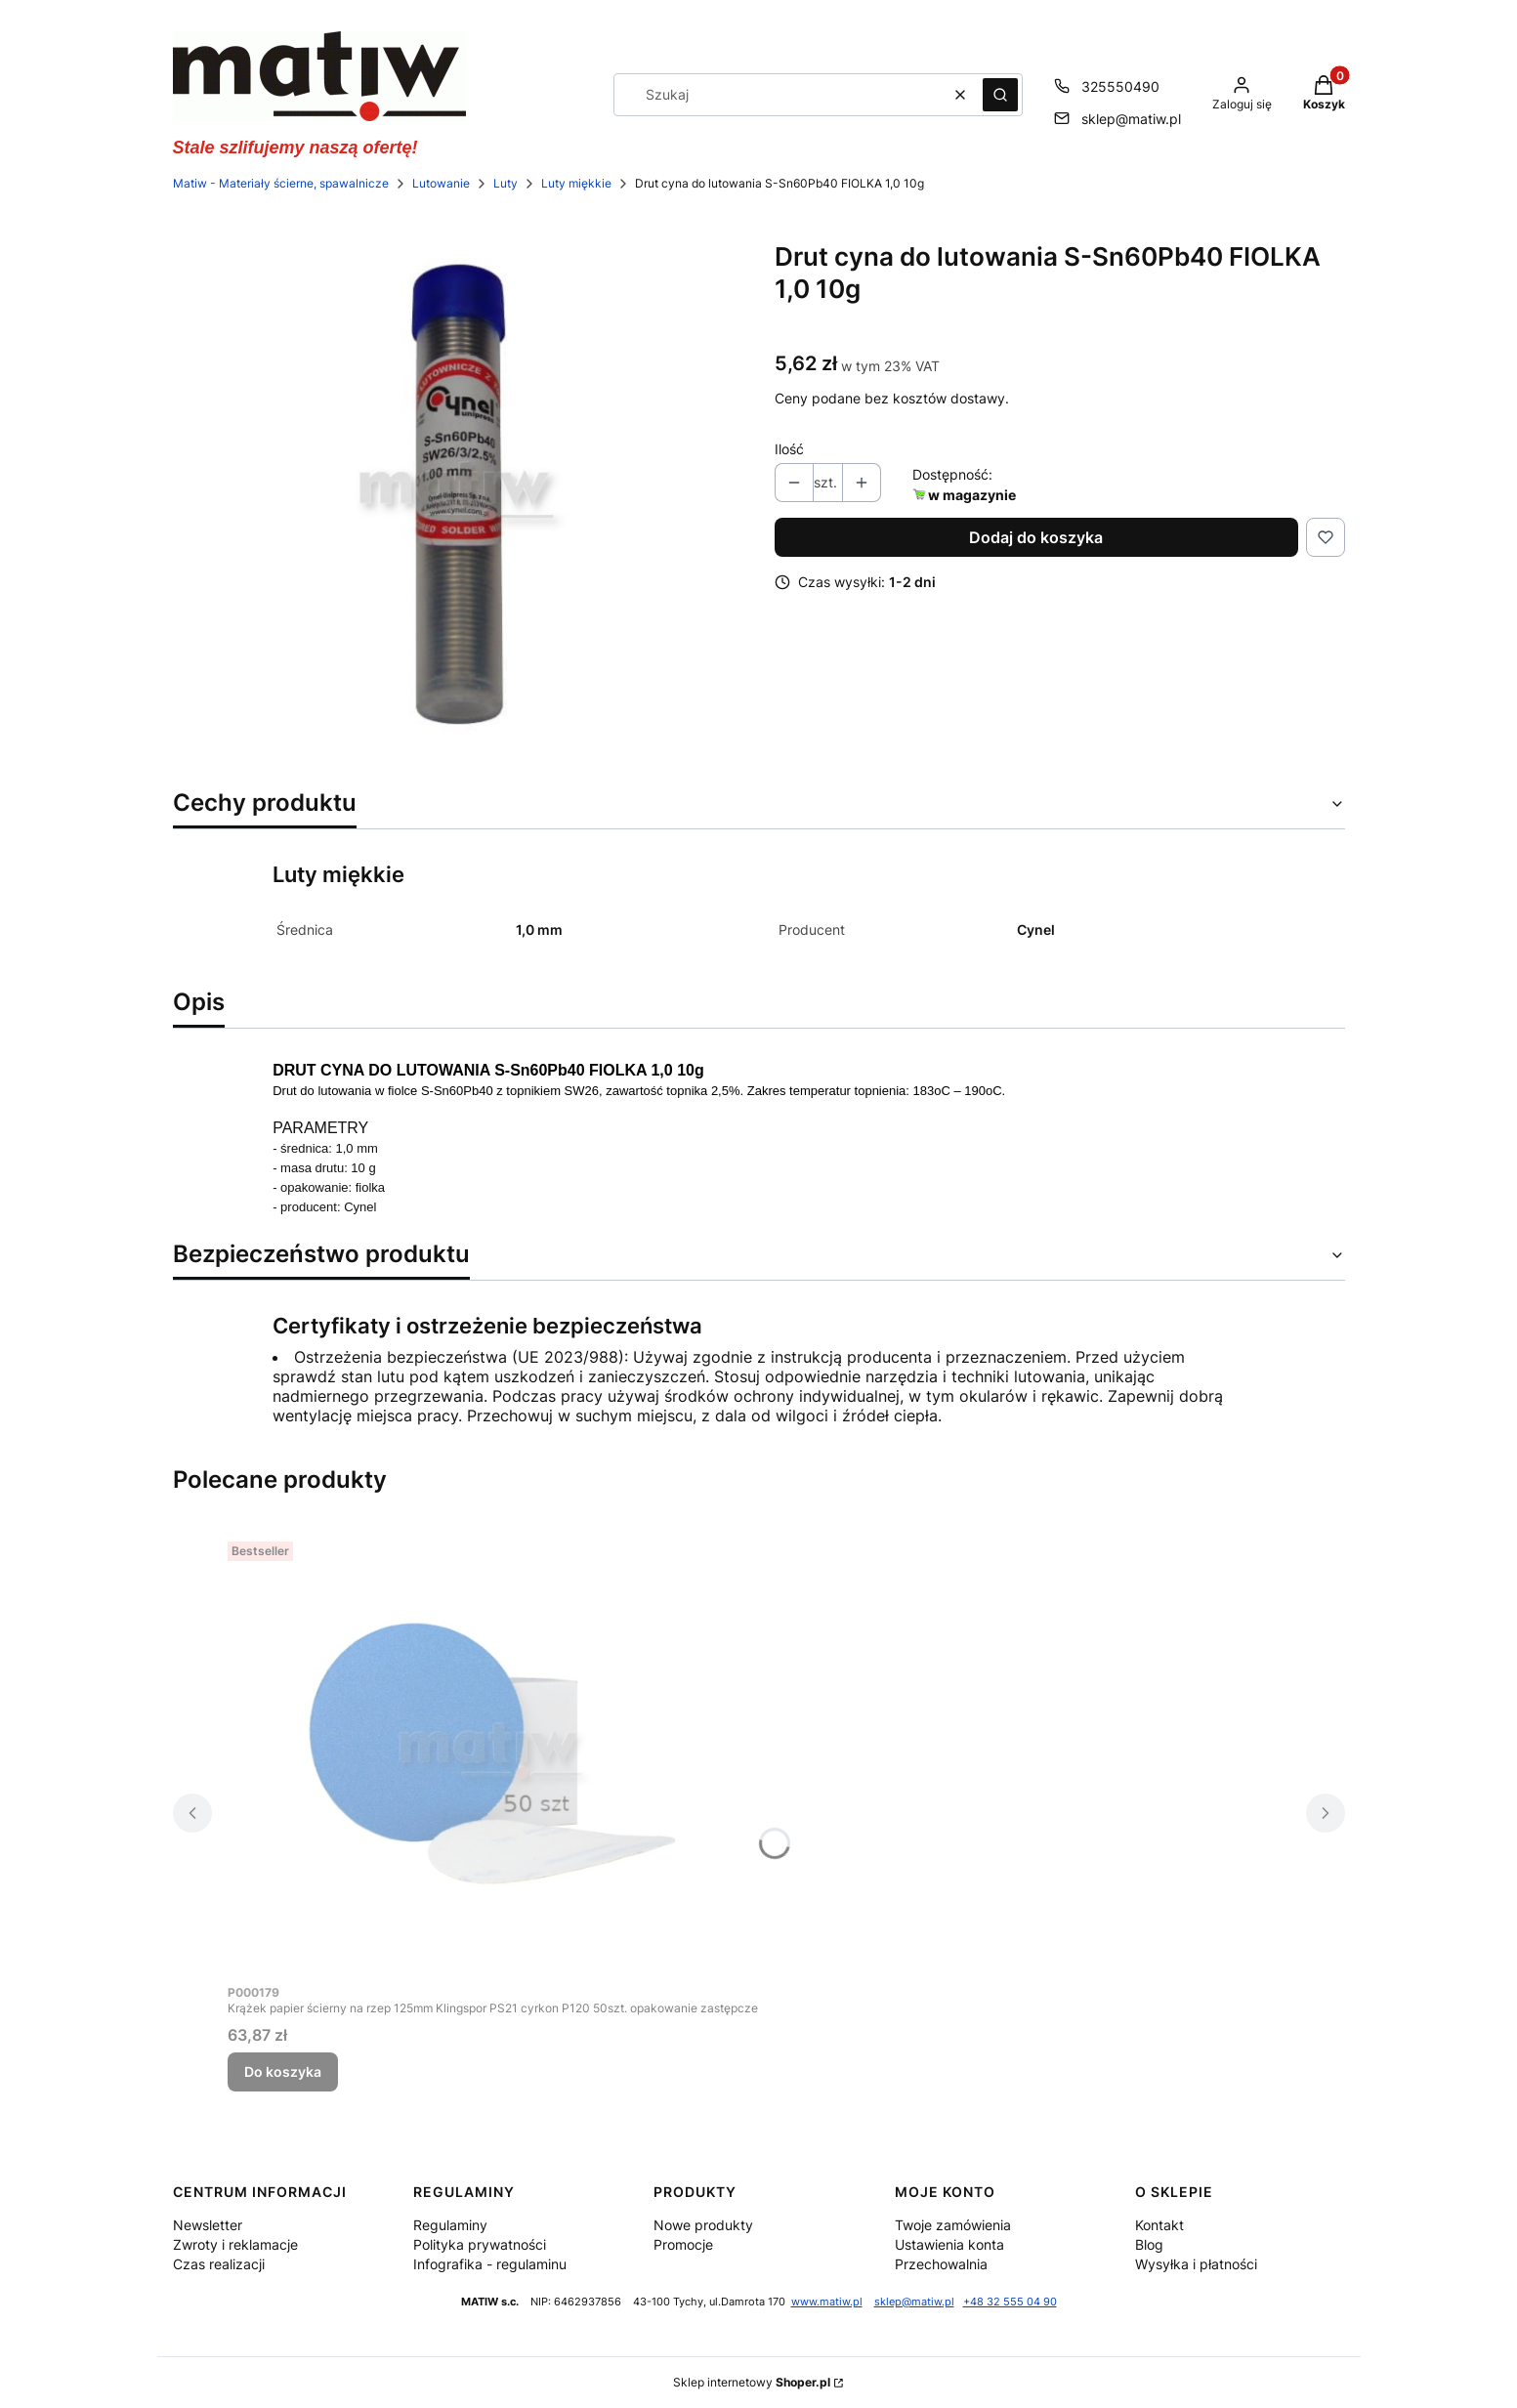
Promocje (683, 2244)
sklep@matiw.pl (914, 2302)
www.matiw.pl (827, 2302)
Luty (505, 183)
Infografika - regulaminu (490, 2264)
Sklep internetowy (751, 2382)
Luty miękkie (576, 183)
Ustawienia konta (949, 2244)
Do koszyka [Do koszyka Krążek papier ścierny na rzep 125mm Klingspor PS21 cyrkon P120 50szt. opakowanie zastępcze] (282, 2071)
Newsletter (207, 2225)
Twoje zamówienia (953, 2225)
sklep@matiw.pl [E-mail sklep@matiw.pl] (1131, 118)
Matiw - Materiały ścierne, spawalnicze (281, 183)
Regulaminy (450, 2225)
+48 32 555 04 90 (1010, 2302)
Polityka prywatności (479, 2244)
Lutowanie (441, 183)
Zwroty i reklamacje (235, 2244)
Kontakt (1159, 2225)
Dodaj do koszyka (1036, 537)
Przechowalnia (941, 2264)
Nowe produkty (703, 2225)
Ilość (789, 449)
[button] (1000, 94)
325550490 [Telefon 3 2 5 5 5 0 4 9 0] (1120, 86)
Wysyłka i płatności (1196, 2264)
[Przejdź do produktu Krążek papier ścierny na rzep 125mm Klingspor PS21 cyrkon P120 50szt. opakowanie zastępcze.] (492, 1753)
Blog (1149, 2244)
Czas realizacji (219, 2264)
